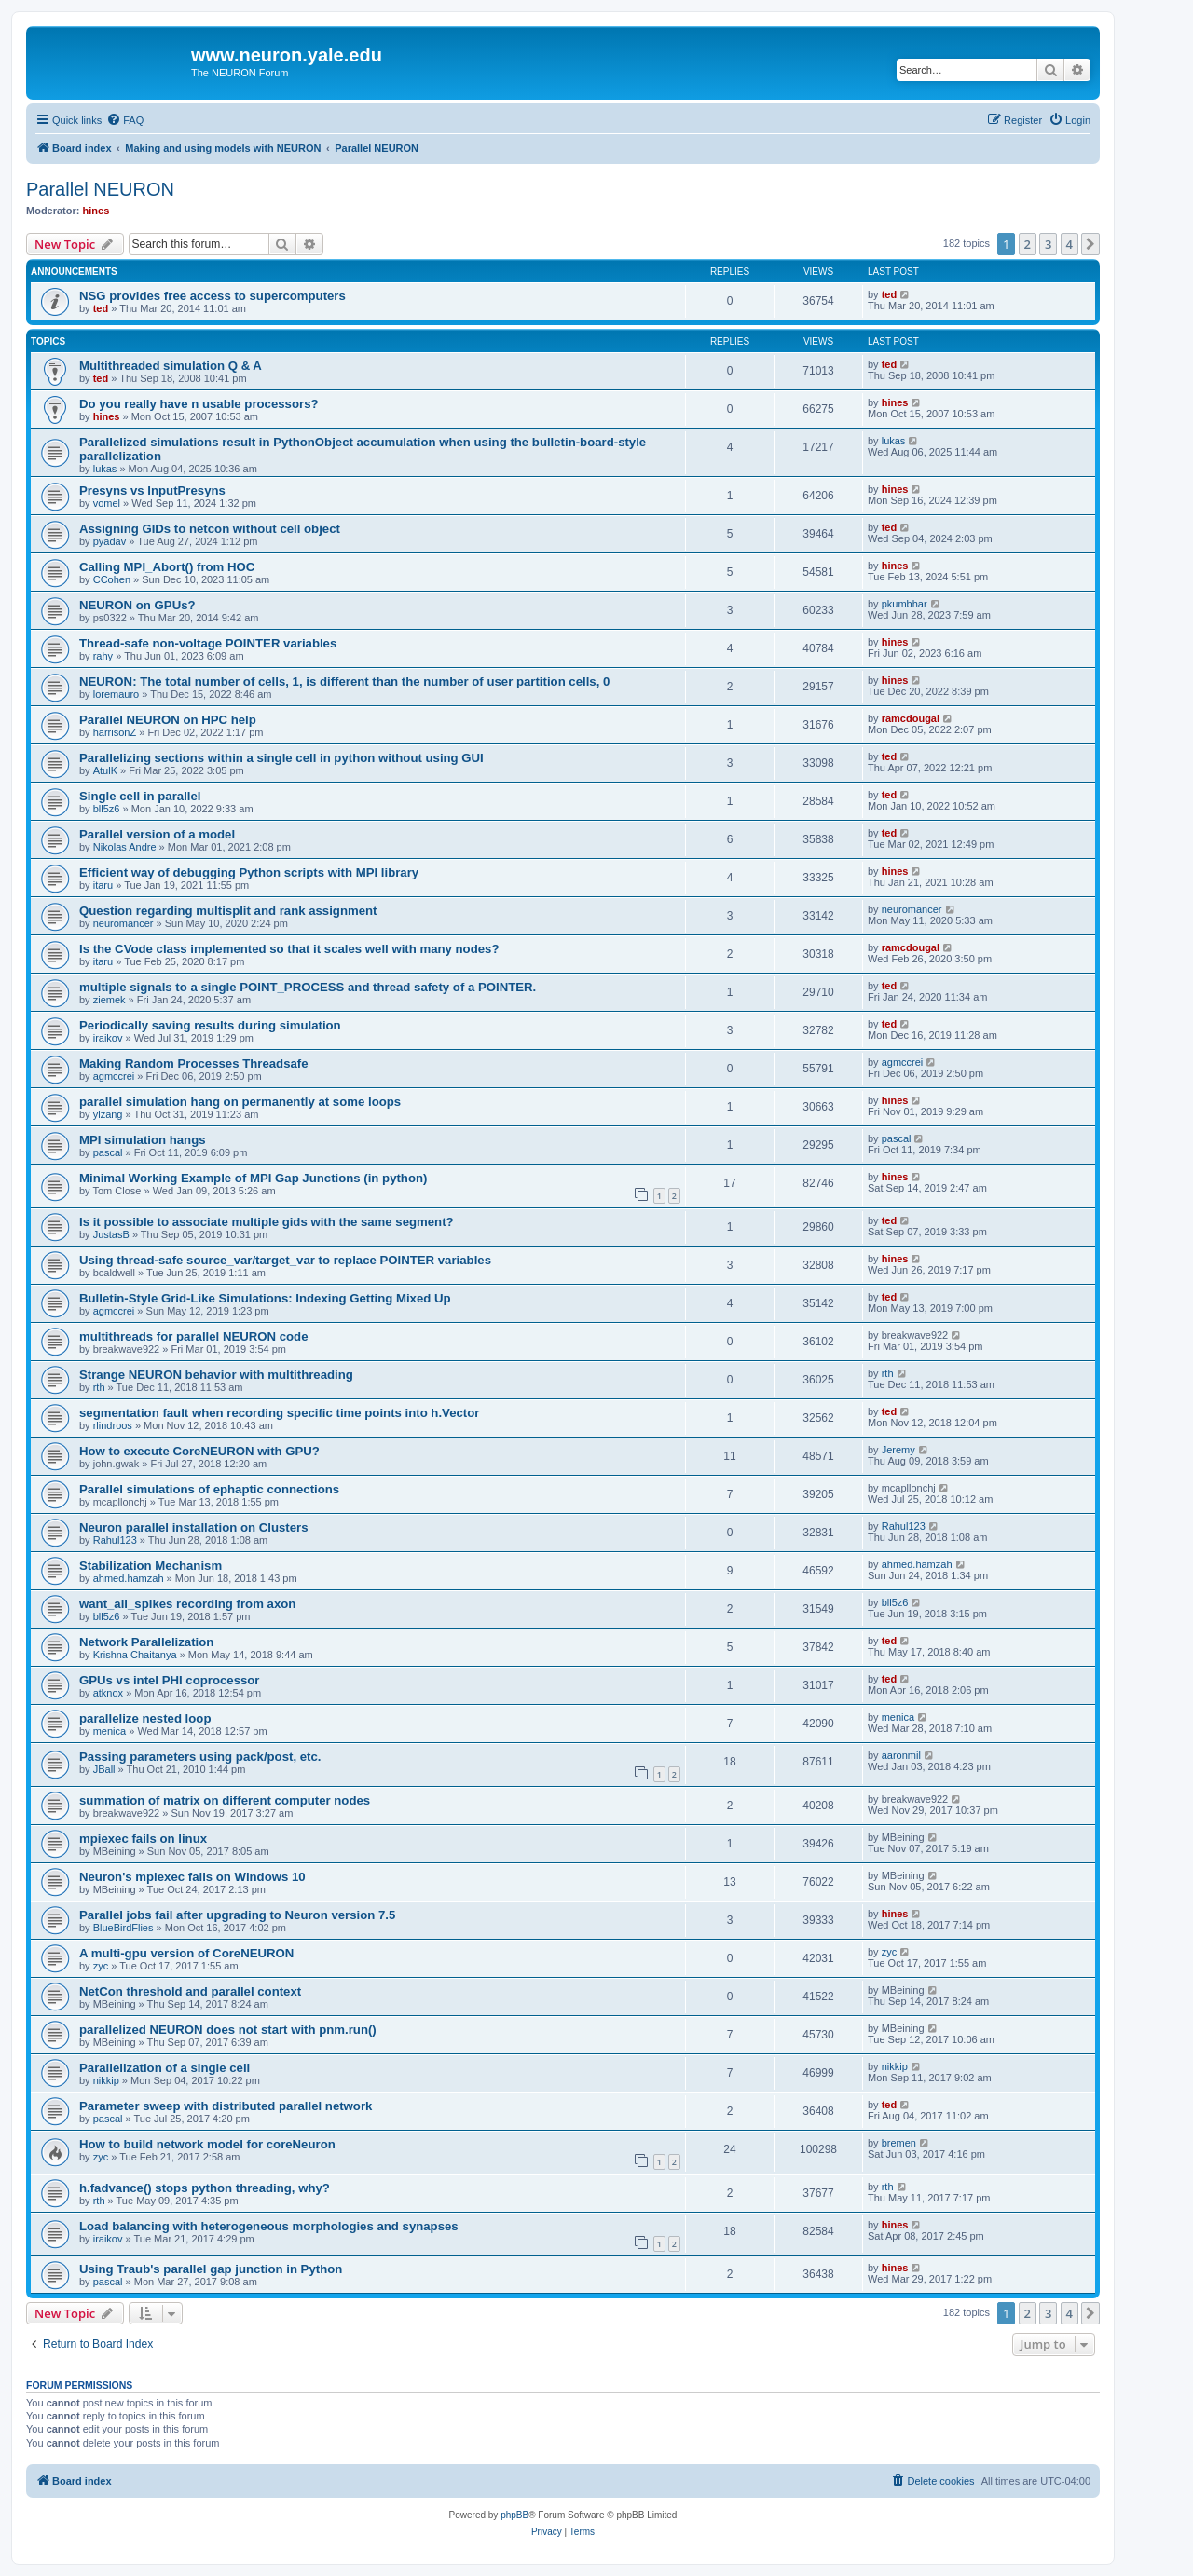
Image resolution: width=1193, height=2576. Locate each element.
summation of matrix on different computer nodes (224, 1800)
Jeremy (898, 1449)
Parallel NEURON (100, 189)
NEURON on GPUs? (137, 605)
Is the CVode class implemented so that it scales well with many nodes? (289, 949)
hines (96, 210)
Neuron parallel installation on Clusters (193, 1527)
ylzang (108, 1114)
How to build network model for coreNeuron (208, 2144)
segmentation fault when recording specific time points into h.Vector (279, 1413)
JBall (104, 1769)
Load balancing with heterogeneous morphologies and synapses (269, 2226)
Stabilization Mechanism (150, 1566)
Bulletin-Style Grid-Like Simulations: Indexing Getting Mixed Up (265, 1298)
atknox (108, 1692)
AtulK (105, 770)
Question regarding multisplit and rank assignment (228, 911)
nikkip (106, 2080)
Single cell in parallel (139, 796)
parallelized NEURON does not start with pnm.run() (228, 2030)
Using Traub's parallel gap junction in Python (210, 2269)
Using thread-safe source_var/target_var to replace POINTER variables (285, 1260)
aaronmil (901, 1755)
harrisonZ (114, 732)
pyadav (109, 541)
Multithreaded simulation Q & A (170, 366)
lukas (105, 468)
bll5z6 (106, 808)
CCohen (111, 579)
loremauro (116, 694)
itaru (103, 885)
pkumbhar (904, 603)
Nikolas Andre (125, 846)
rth (99, 1387)
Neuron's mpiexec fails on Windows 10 (192, 1877)
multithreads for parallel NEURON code (193, 1336)
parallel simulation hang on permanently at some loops (240, 1102)
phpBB (514, 2515)
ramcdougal (910, 718)
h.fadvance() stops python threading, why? (204, 2188)
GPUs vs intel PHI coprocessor (169, 1680)
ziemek (109, 999)
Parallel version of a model (157, 834)
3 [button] (1048, 244)
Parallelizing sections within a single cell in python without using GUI (281, 758)
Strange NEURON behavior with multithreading (216, 1375)
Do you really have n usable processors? (199, 404)
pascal (108, 1152)
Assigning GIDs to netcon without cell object (209, 529)
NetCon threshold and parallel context (190, 1991)
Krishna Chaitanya (135, 1654)
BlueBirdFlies (123, 1927)
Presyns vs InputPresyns (152, 490)
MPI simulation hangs (142, 1140)
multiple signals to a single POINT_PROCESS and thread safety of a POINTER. (307, 987)
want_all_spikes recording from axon (187, 1604)
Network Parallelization (146, 1642)
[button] (1090, 244)
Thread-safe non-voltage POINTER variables (207, 643)
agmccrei (114, 1076)
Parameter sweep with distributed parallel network (225, 2106)
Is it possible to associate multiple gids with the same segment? (266, 1222)
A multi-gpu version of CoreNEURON (186, 1953)
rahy (103, 655)
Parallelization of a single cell (164, 2068)
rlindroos (112, 1425)
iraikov (108, 1037)
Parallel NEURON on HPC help (167, 720)
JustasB (111, 1234)
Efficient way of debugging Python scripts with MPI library (248, 872)
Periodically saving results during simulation (210, 1025)
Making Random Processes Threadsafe (194, 1063)
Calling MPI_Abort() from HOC (166, 567)
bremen (899, 2142)
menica (109, 1731)
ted (101, 308)
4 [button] (1069, 244)
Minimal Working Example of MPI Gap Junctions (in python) (253, 1178)
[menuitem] (125, 120)
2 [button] (1027, 244)
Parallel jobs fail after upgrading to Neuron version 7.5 (237, 1915)
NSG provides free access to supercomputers (212, 296)
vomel (106, 503)
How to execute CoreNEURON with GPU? (199, 1451)
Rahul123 (115, 1540)
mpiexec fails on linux (143, 1839)
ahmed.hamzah (128, 1578)
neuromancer (123, 923)
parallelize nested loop (145, 1718)
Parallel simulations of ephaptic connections (209, 1489)
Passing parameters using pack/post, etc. (200, 1757)
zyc (101, 1965)
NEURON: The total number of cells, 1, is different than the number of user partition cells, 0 (344, 681)
